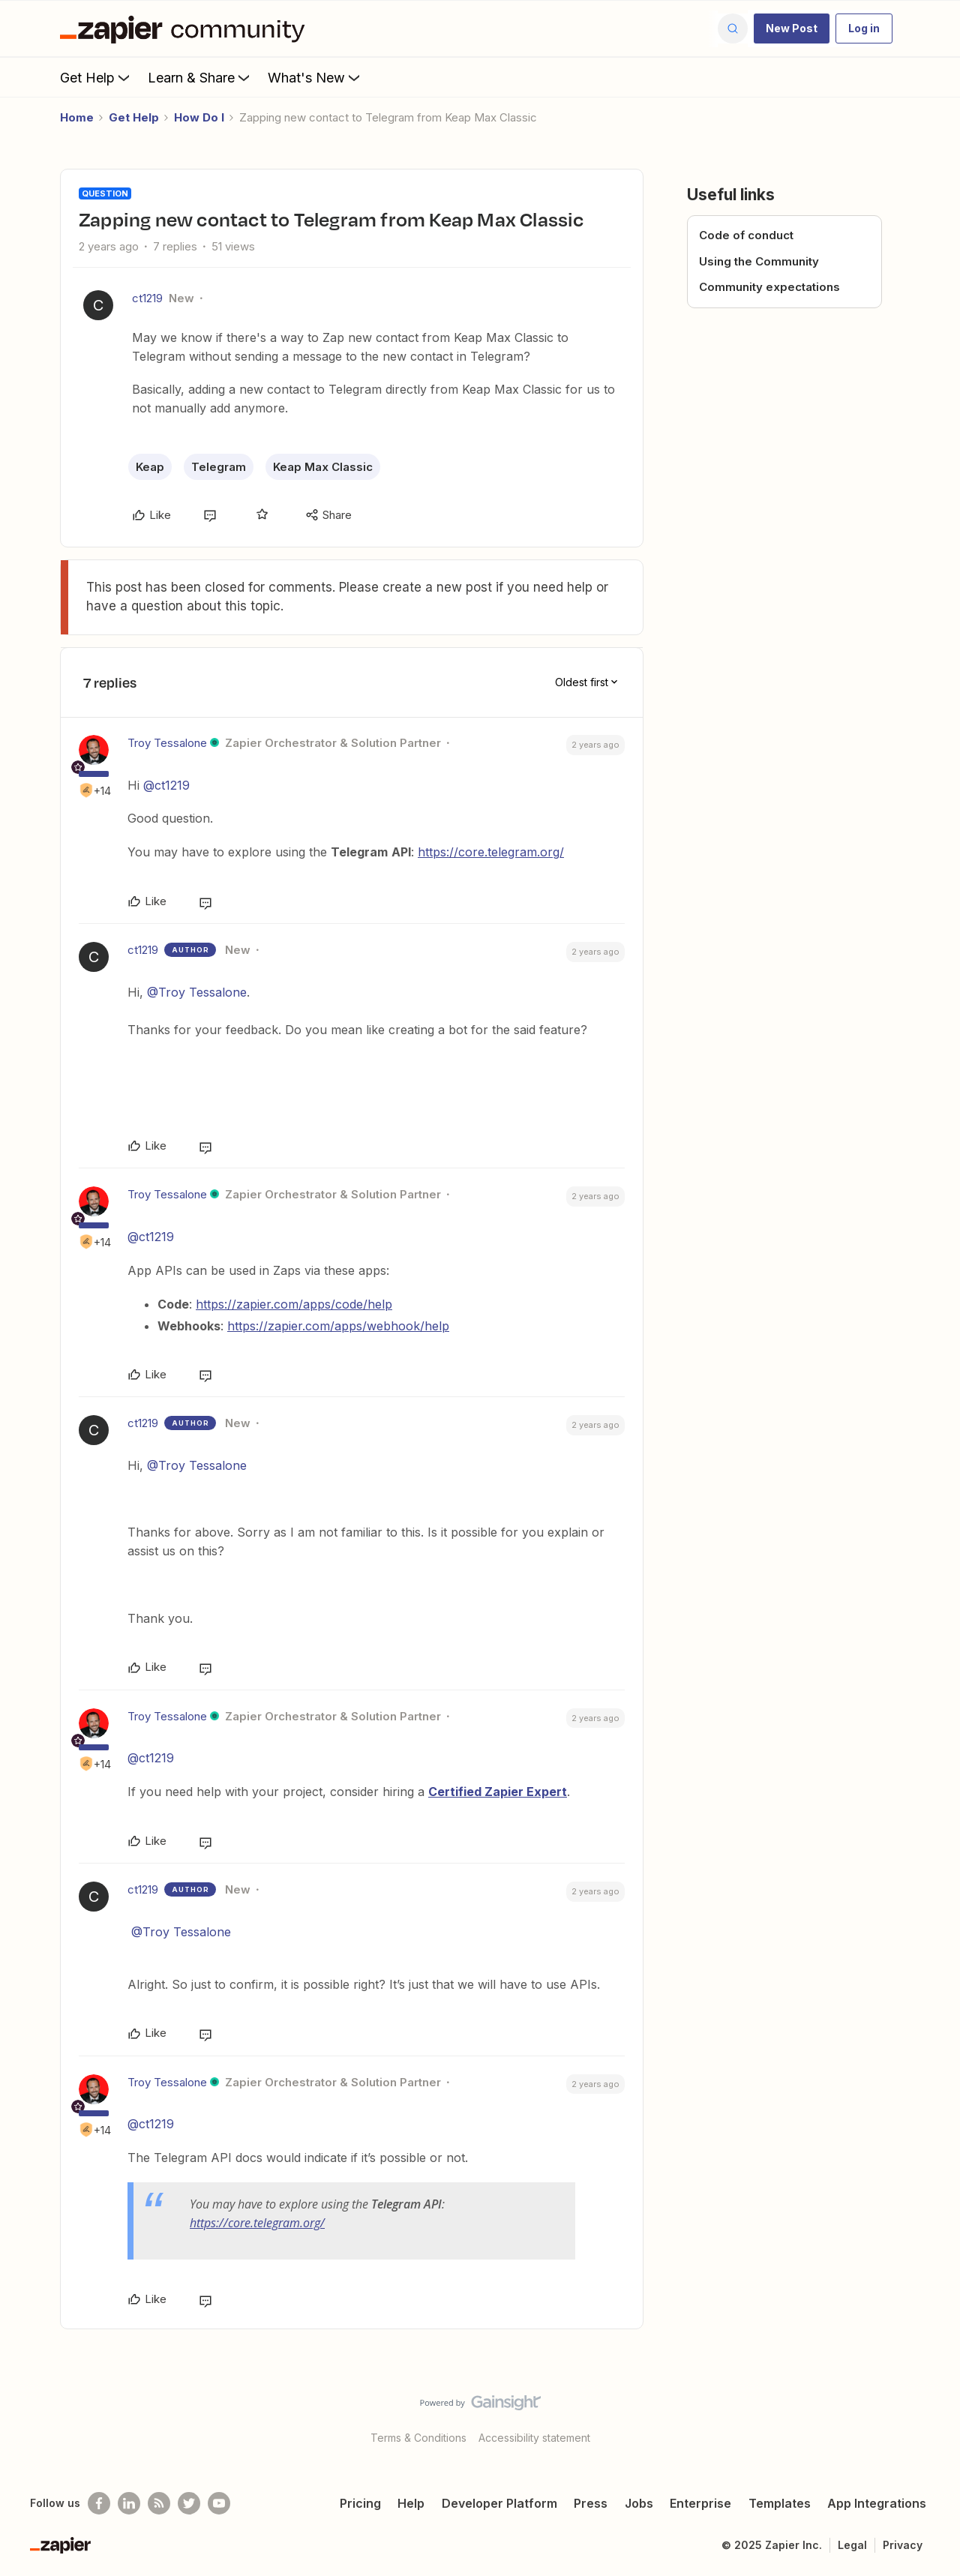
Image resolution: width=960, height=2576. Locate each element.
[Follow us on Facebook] (99, 2503)
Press (591, 2503)
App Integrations (876, 2503)
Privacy (902, 2545)
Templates (779, 2503)
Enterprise (700, 2503)
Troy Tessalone (167, 743)
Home (77, 117)
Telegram (218, 467)
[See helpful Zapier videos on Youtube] (219, 2503)
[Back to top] (930, 2416)
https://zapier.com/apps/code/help (294, 1304)
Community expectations (769, 287)
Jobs (639, 2503)
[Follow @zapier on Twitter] (189, 2503)
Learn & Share (200, 77)
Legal (852, 2545)
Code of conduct (746, 235)
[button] (792, 28)
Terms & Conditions (418, 2437)
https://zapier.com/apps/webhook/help (338, 1325)
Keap (150, 467)
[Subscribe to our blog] (159, 2503)
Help (411, 2503)
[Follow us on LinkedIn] (129, 2503)
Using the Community (759, 261)
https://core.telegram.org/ (491, 851)
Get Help (96, 77)
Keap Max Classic (323, 467)
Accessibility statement (534, 2437)
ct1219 (147, 298)
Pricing (360, 2503)
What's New (315, 77)
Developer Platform (499, 2503)
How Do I (199, 117)
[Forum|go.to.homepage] (186, 28)
